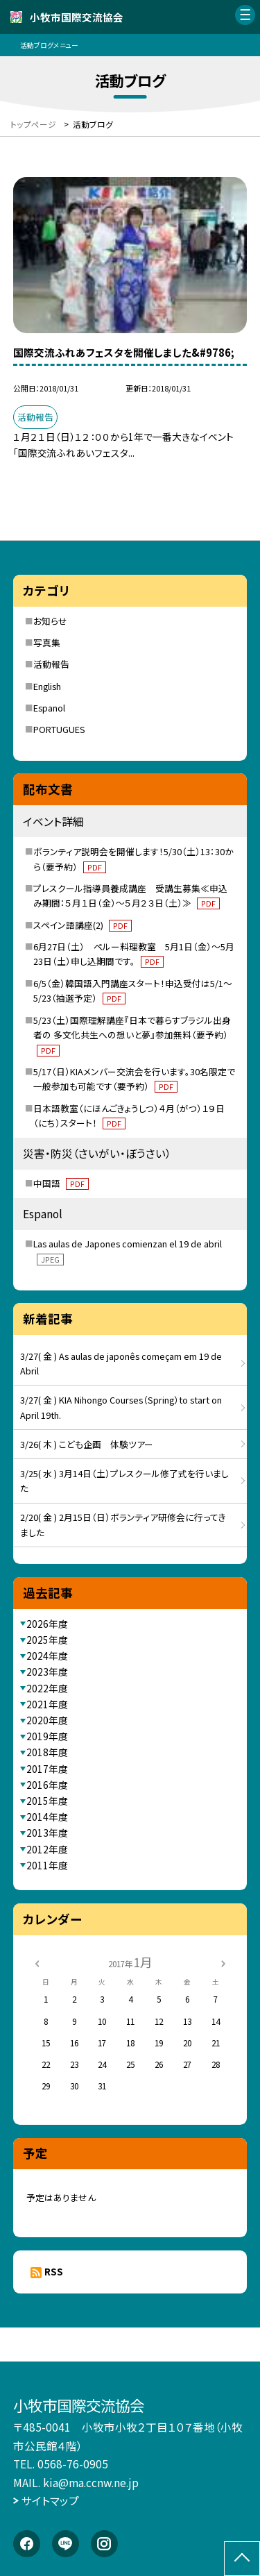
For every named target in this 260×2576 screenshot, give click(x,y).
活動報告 (51, 664)
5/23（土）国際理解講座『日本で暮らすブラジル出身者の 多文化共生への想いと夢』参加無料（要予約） (132, 1035)
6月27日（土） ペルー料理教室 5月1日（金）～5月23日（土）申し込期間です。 (133, 954)
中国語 (61, 1183)
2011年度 (47, 1865)
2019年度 (47, 1736)
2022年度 (47, 1688)
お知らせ (50, 621)
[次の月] (223, 1962)
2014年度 (47, 1817)
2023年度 (47, 1671)
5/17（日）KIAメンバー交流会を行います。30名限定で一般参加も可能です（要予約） (134, 1079)
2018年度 (47, 1752)
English (47, 686)
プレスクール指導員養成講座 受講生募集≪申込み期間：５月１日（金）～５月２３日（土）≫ (130, 896)
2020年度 (47, 1720)
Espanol (49, 707)
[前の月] (37, 1962)
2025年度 (47, 1640)
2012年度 (47, 1849)
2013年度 (47, 1833)
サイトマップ (50, 2500)
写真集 (46, 642)
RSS (53, 2271)
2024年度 (47, 1655)
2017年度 (47, 1769)
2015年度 (47, 1801)
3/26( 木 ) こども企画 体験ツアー (86, 1444)
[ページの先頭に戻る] (242, 2558)
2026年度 (47, 1624)
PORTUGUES (59, 729)
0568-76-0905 (72, 2463)
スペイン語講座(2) (82, 925)
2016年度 (47, 1785)
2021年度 (47, 1704)
